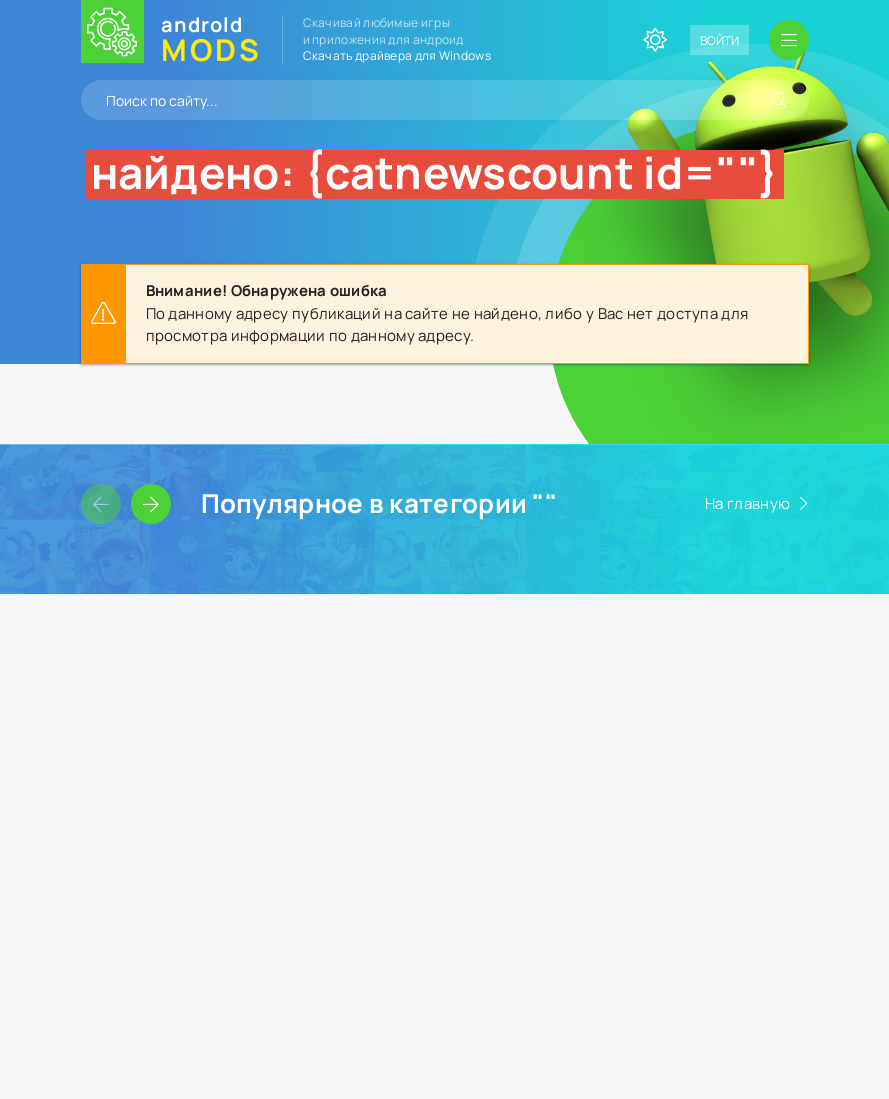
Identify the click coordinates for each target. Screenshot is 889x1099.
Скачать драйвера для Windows (397, 55)
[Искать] (779, 100)
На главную (747, 503)
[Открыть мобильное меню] (789, 40)
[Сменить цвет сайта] (655, 40)
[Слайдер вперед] (151, 504)
